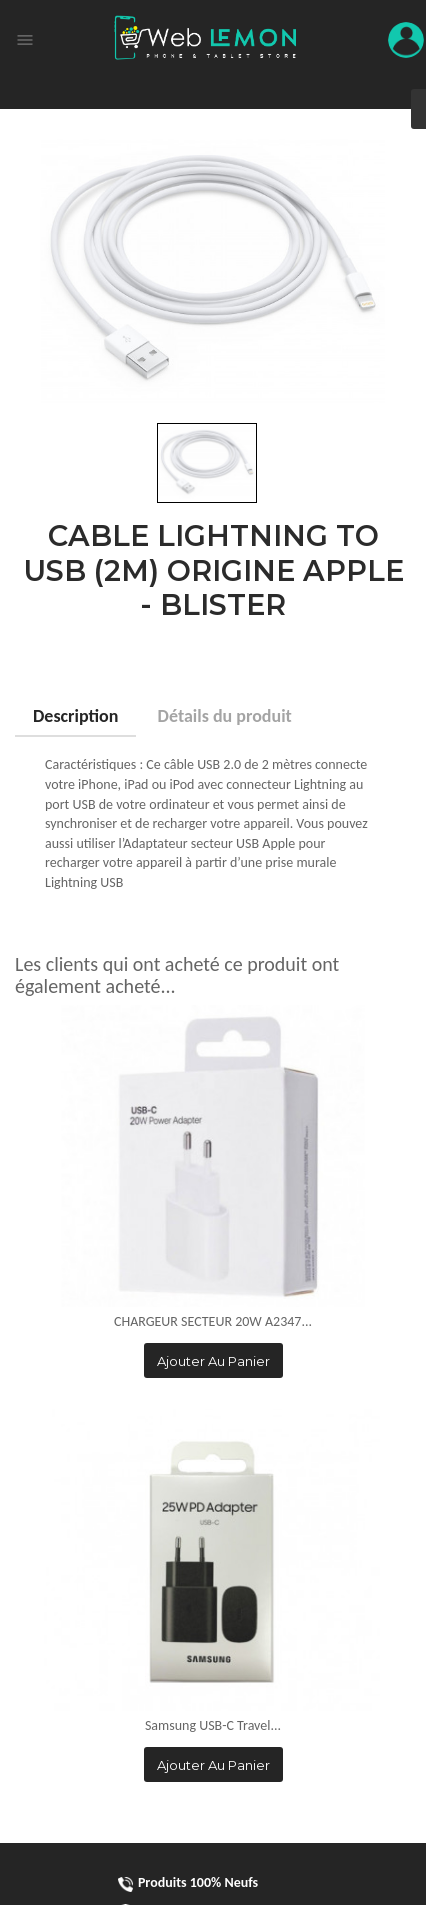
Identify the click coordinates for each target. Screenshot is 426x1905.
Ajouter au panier (213, 1361)
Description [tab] (75, 716)
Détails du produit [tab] (225, 716)
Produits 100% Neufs (188, 1882)
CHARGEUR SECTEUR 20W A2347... (213, 1321)
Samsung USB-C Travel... (213, 1725)
